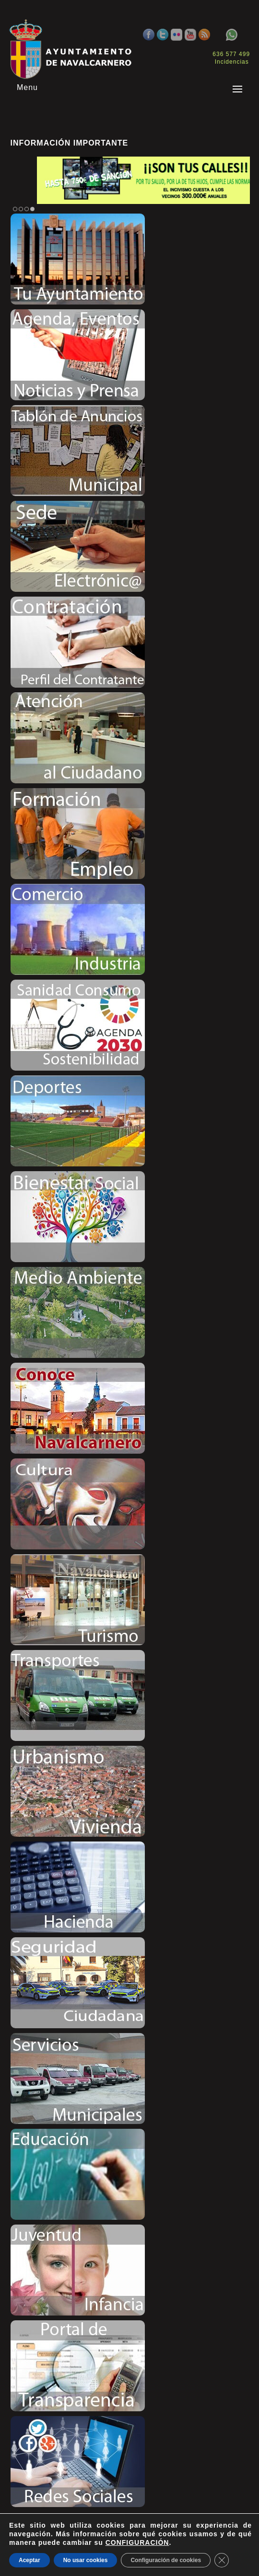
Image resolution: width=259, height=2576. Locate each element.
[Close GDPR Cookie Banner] (221, 2560)
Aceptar (29, 2560)
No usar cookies (85, 2560)
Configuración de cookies (165, 2560)
